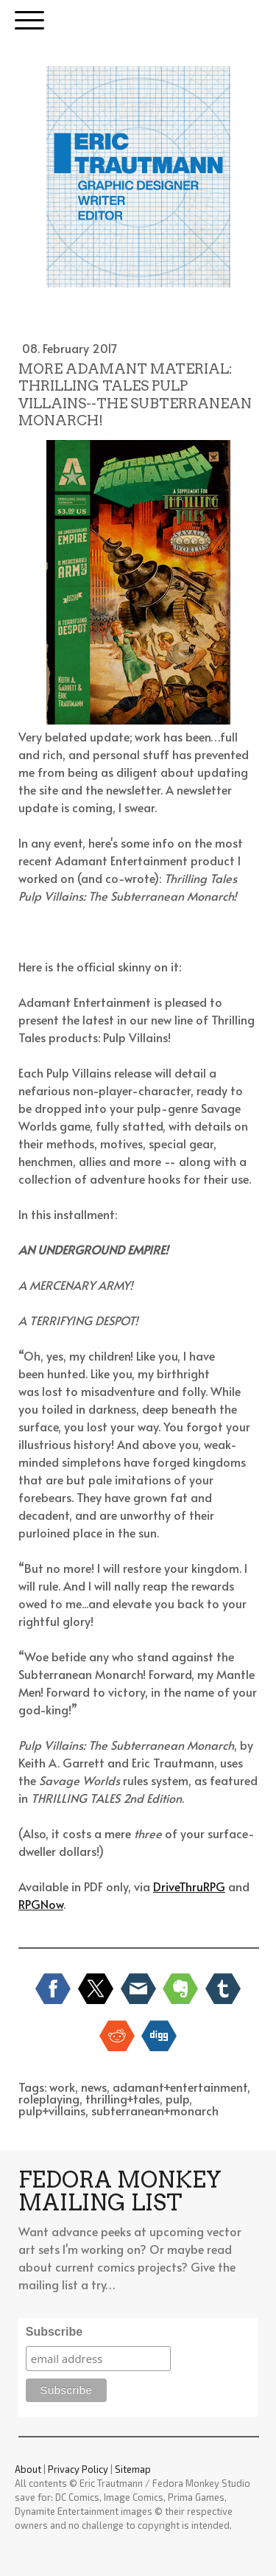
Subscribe (54, 2331)
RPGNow (40, 1904)
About (28, 2469)
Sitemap (133, 2469)
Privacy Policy (78, 2469)
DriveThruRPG (189, 1886)
